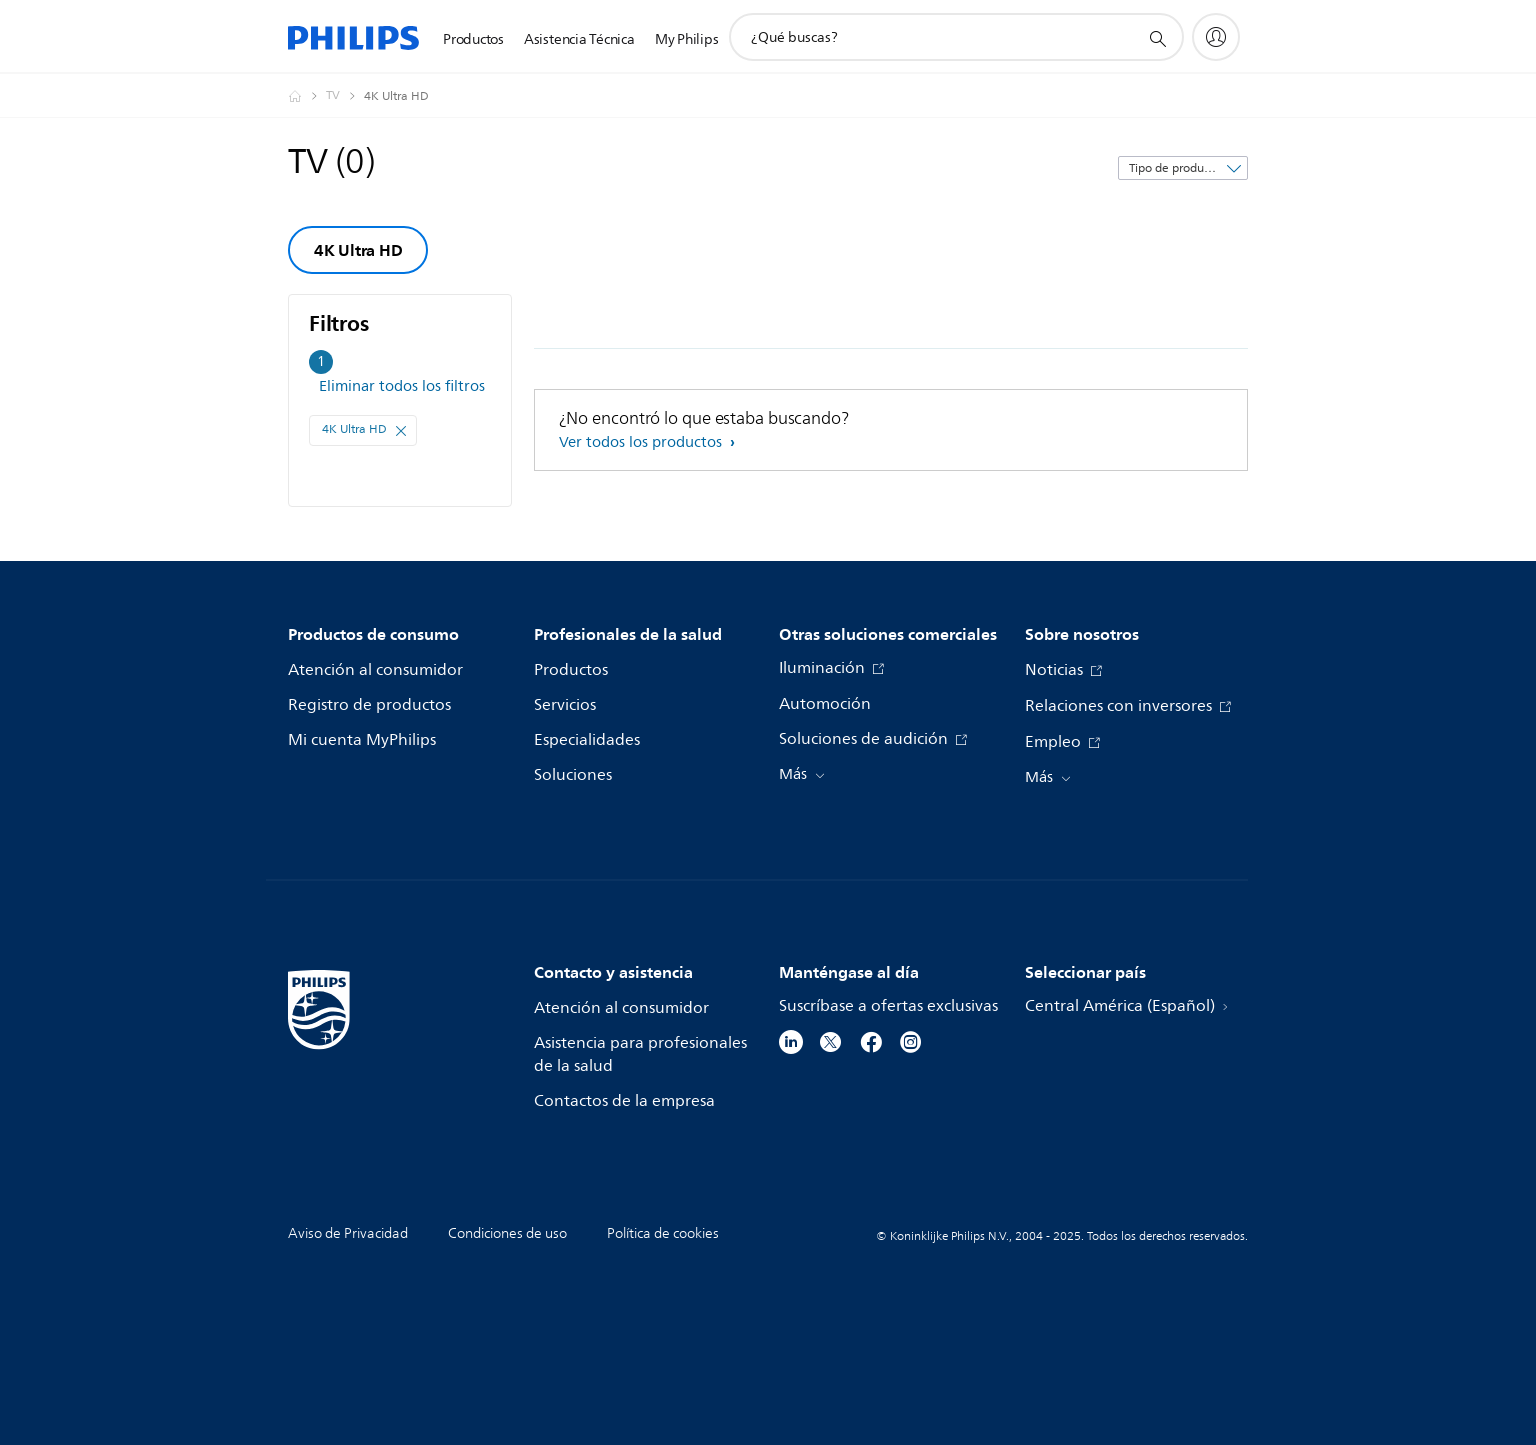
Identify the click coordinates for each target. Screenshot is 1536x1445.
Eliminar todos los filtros (402, 386)
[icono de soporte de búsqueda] (1157, 38)
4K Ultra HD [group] (358, 250)
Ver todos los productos (642, 442)
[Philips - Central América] (307, 96)
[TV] (345, 96)
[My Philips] (1216, 37)
